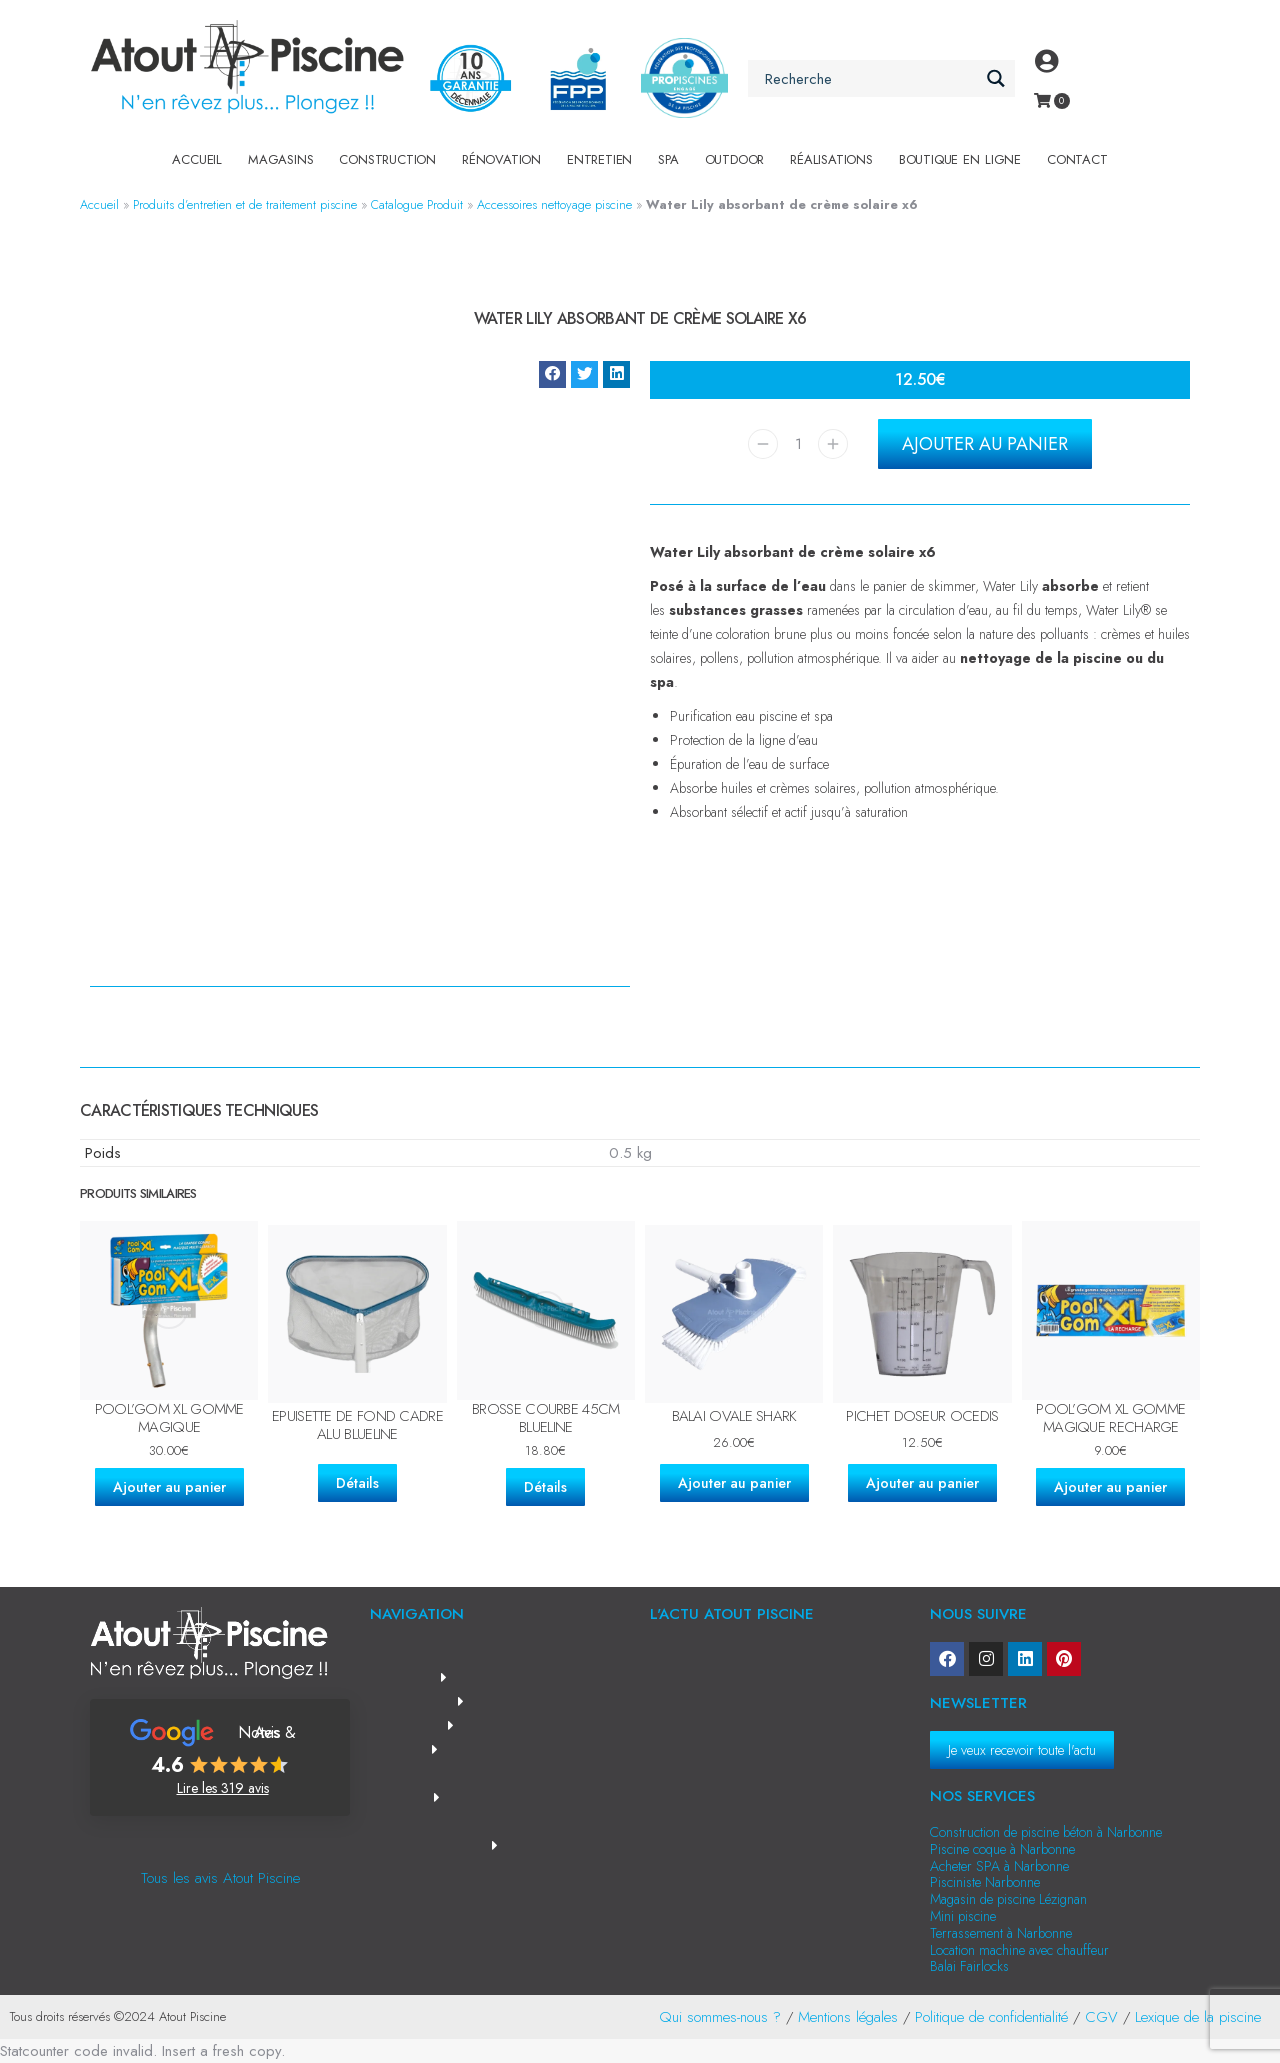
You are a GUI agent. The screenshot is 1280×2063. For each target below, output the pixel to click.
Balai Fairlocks (969, 1966)
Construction (387, 159)
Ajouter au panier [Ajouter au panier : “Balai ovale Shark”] (734, 1483)
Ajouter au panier (985, 444)
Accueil (197, 159)
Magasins (280, 159)
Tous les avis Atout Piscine (220, 1878)
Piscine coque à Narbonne (1002, 1849)
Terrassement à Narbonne (1001, 1933)
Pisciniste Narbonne (985, 1882)
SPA (668, 159)
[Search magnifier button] (996, 78)
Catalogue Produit (417, 204)
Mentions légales (848, 2017)
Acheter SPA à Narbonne (999, 1866)
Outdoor (735, 159)
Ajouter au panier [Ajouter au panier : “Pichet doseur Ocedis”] (922, 1483)
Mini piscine (963, 1916)
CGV (1101, 2017)
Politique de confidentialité (991, 2017)
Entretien (599, 159)
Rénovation (501, 159)
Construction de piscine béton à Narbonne (1046, 1832)
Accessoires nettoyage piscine (554, 204)
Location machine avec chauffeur (1019, 1950)
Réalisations (831, 159)
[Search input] (870, 78)
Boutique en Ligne (960, 159)
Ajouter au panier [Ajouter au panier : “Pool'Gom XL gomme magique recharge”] (1110, 1487)
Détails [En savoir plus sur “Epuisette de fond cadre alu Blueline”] (357, 1483)
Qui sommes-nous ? (720, 2017)
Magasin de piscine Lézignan (1008, 1899)
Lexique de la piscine (1198, 2017)
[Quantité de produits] (798, 444)
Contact (1077, 159)
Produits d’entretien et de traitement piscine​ (245, 204)
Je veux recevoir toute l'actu (1022, 1750)
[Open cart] (1042, 100)
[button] (552, 374)
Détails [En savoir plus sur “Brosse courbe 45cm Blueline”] (545, 1487)
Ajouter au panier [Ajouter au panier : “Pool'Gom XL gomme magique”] (169, 1487)
